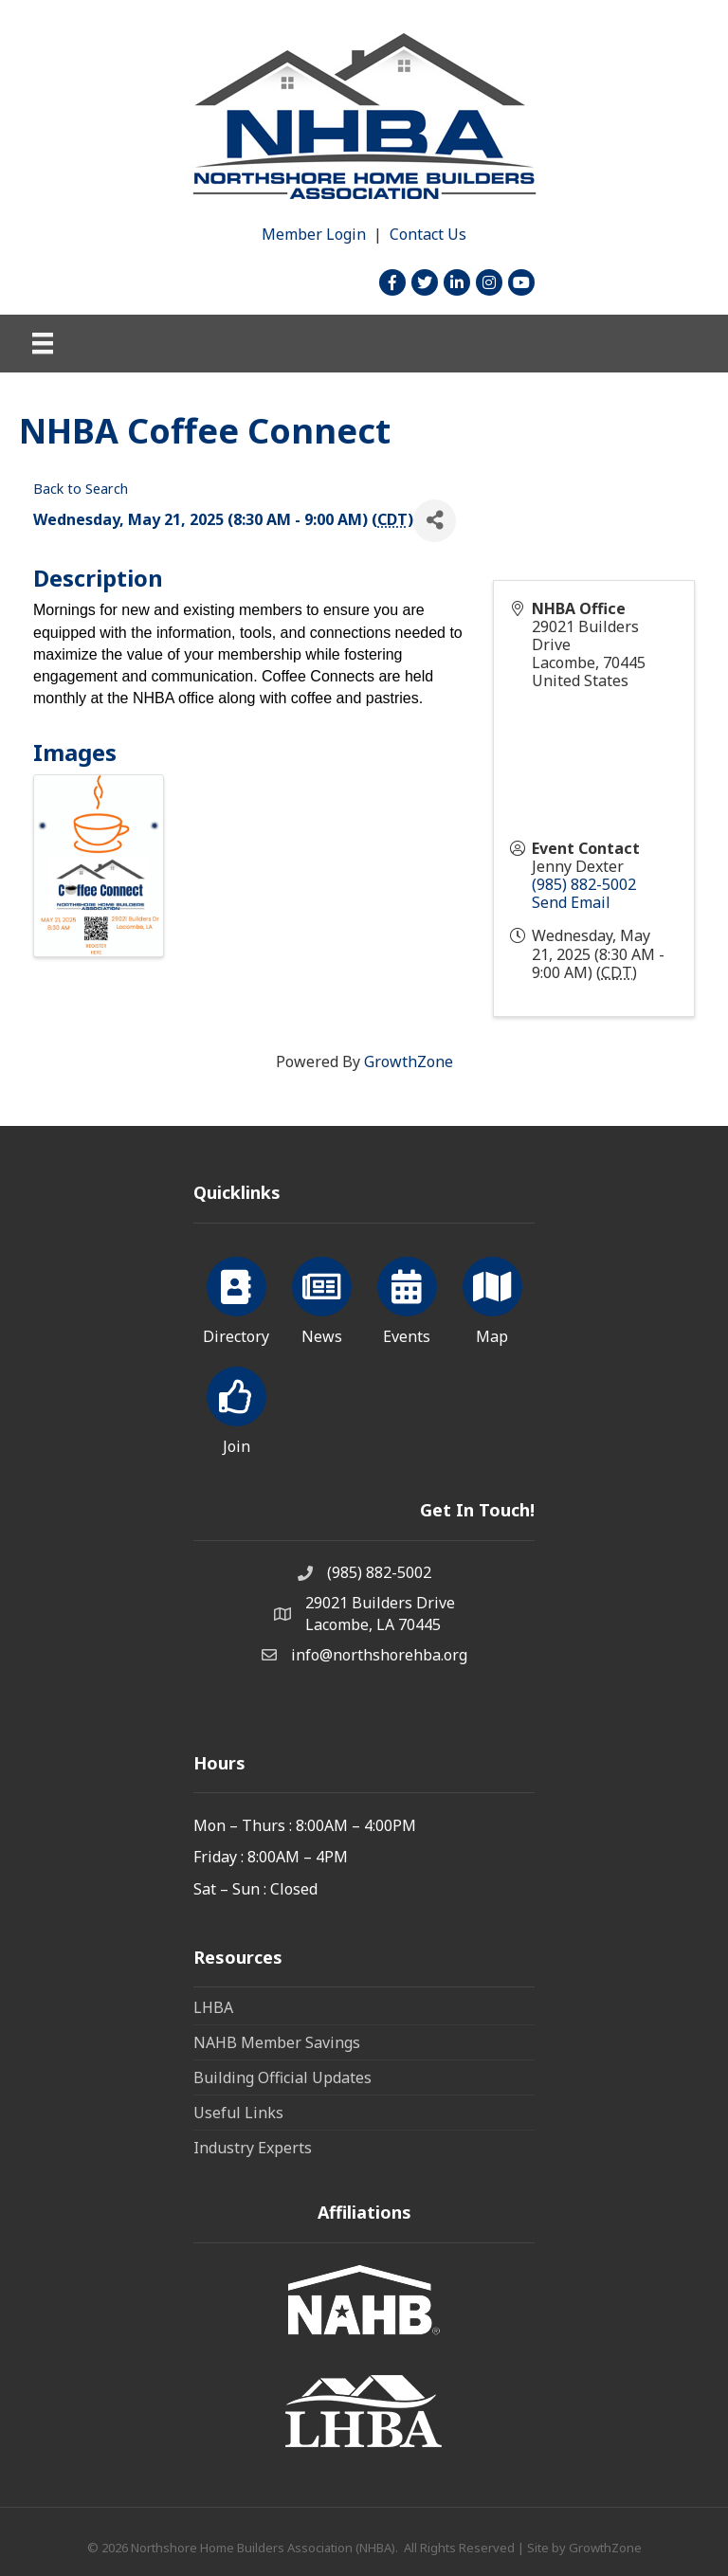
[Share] (434, 520)
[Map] (492, 1297)
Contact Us (428, 234)
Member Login (314, 234)
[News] (321, 1297)
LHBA (213, 2007)
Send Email (571, 902)
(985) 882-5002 (584, 884)
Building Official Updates (282, 2077)
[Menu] (42, 343)
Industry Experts (252, 2147)
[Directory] (236, 1297)
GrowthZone (408, 1061)
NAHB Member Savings (276, 2042)
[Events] (407, 1297)
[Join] (236, 1407)
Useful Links (238, 2112)
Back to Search (80, 489)
